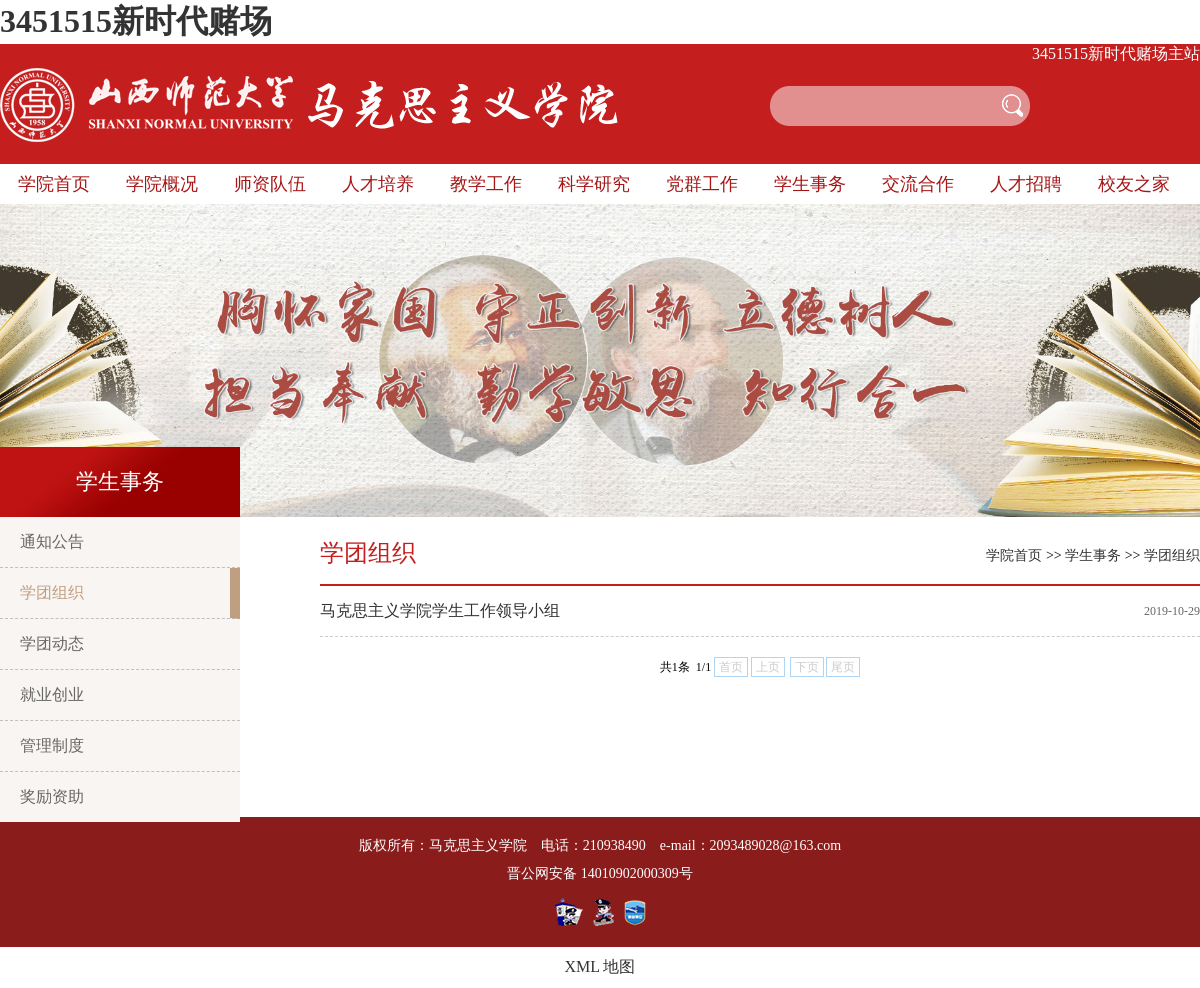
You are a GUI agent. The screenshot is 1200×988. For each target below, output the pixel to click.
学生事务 (810, 184)
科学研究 (594, 184)
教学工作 (486, 184)
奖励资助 (52, 796)
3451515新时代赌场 (136, 21)
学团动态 (52, 643)
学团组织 (52, 592)
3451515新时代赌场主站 (1116, 53)
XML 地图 (600, 966)
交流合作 (918, 184)
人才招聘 (1026, 184)
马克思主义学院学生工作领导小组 (440, 610)
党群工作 (702, 184)
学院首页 (54, 184)
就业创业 (52, 694)
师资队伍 (270, 184)
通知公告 (52, 541)
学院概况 (162, 184)
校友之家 (1134, 184)
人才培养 (378, 184)
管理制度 (52, 745)
